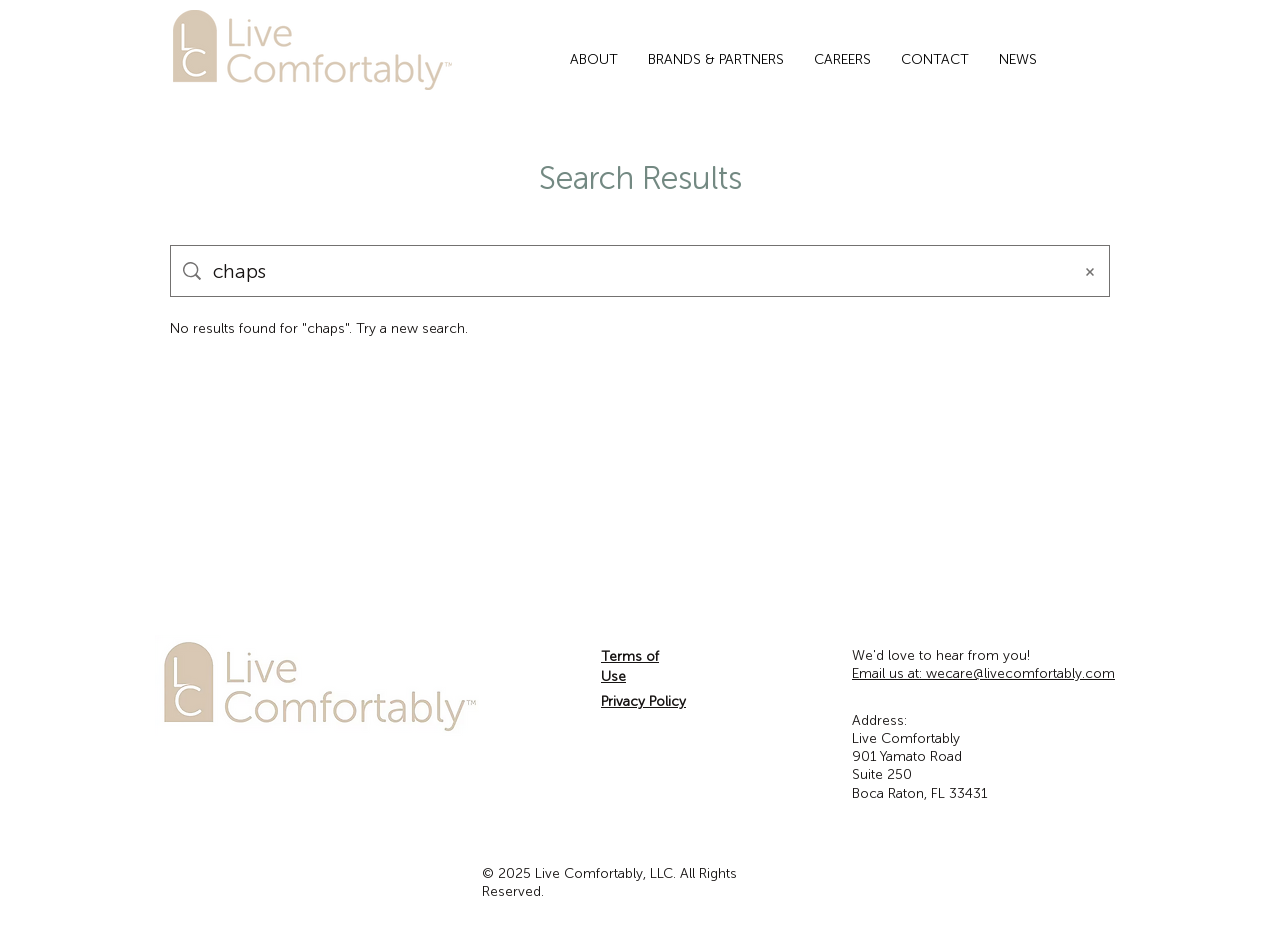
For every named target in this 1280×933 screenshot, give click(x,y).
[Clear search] (1090, 271)
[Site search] (636, 271)
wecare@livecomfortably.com (983, 673)
